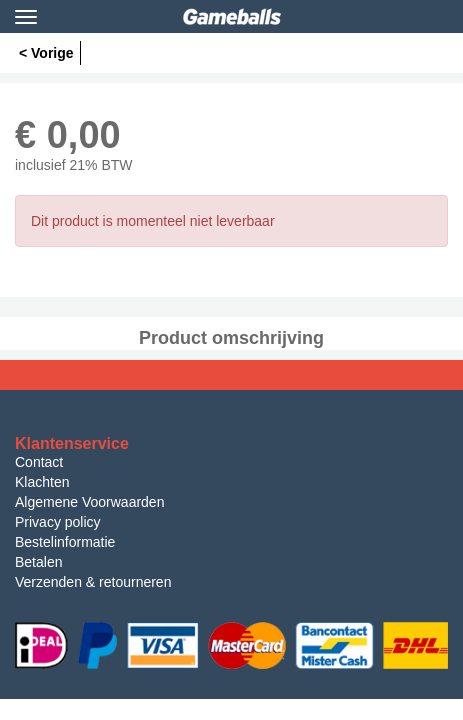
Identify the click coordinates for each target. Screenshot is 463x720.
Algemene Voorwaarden (89, 502)
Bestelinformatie (65, 542)
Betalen (38, 562)
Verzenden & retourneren (93, 582)
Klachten (42, 482)
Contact (39, 462)
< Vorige (46, 53)
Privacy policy (58, 522)
